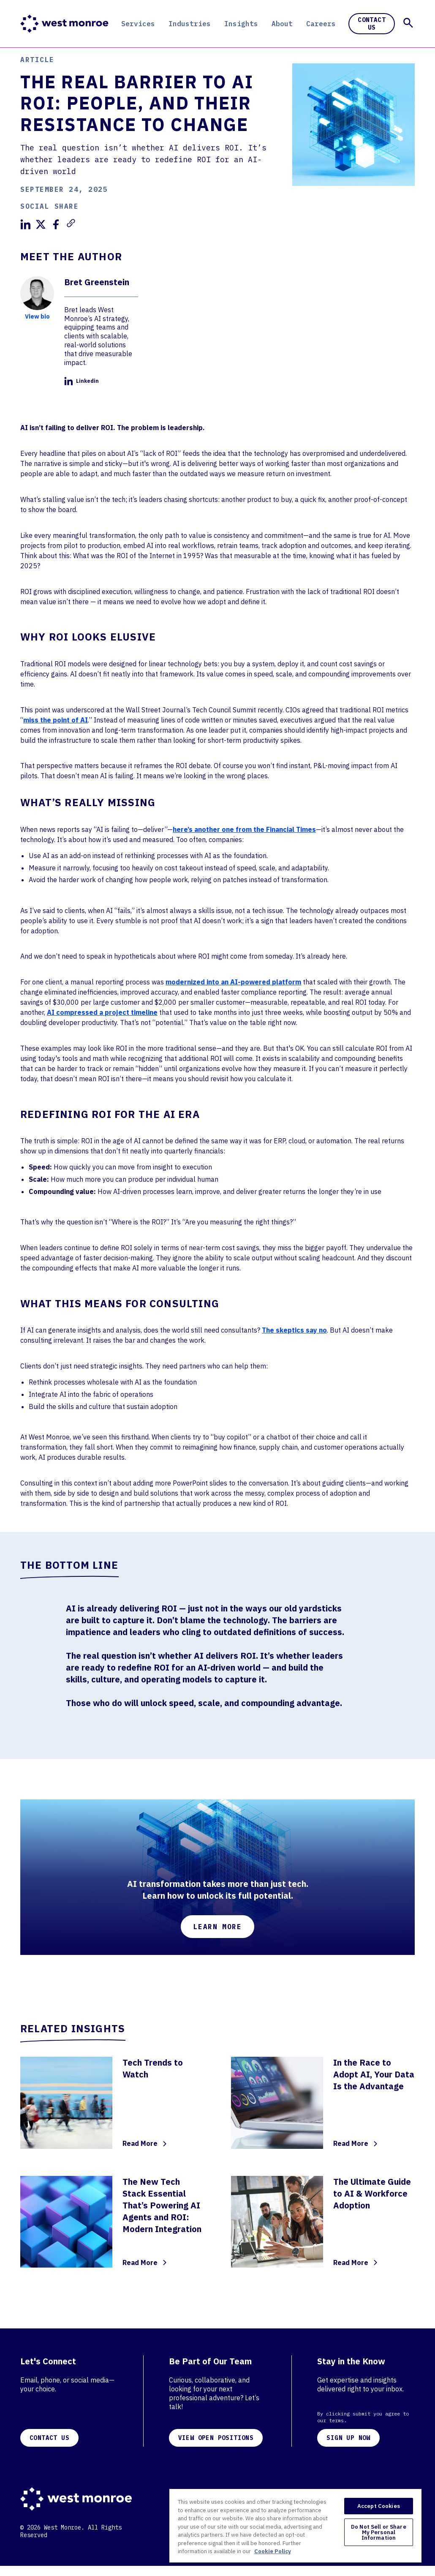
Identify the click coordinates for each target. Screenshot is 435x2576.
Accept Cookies (378, 2506)
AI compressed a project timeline (102, 1012)
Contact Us (372, 23)
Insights (241, 23)
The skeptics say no (294, 1330)
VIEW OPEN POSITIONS (216, 2438)
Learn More (217, 1926)
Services (138, 23)
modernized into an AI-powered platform (233, 982)
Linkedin (81, 381)
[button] (408, 23)
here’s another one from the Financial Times (244, 829)
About (282, 23)
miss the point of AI (55, 720)
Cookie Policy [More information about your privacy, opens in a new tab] (272, 2551)
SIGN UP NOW (348, 2438)
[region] (295, 2525)
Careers (321, 23)
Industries (190, 23)
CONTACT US (49, 2438)
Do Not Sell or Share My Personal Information (378, 2532)
